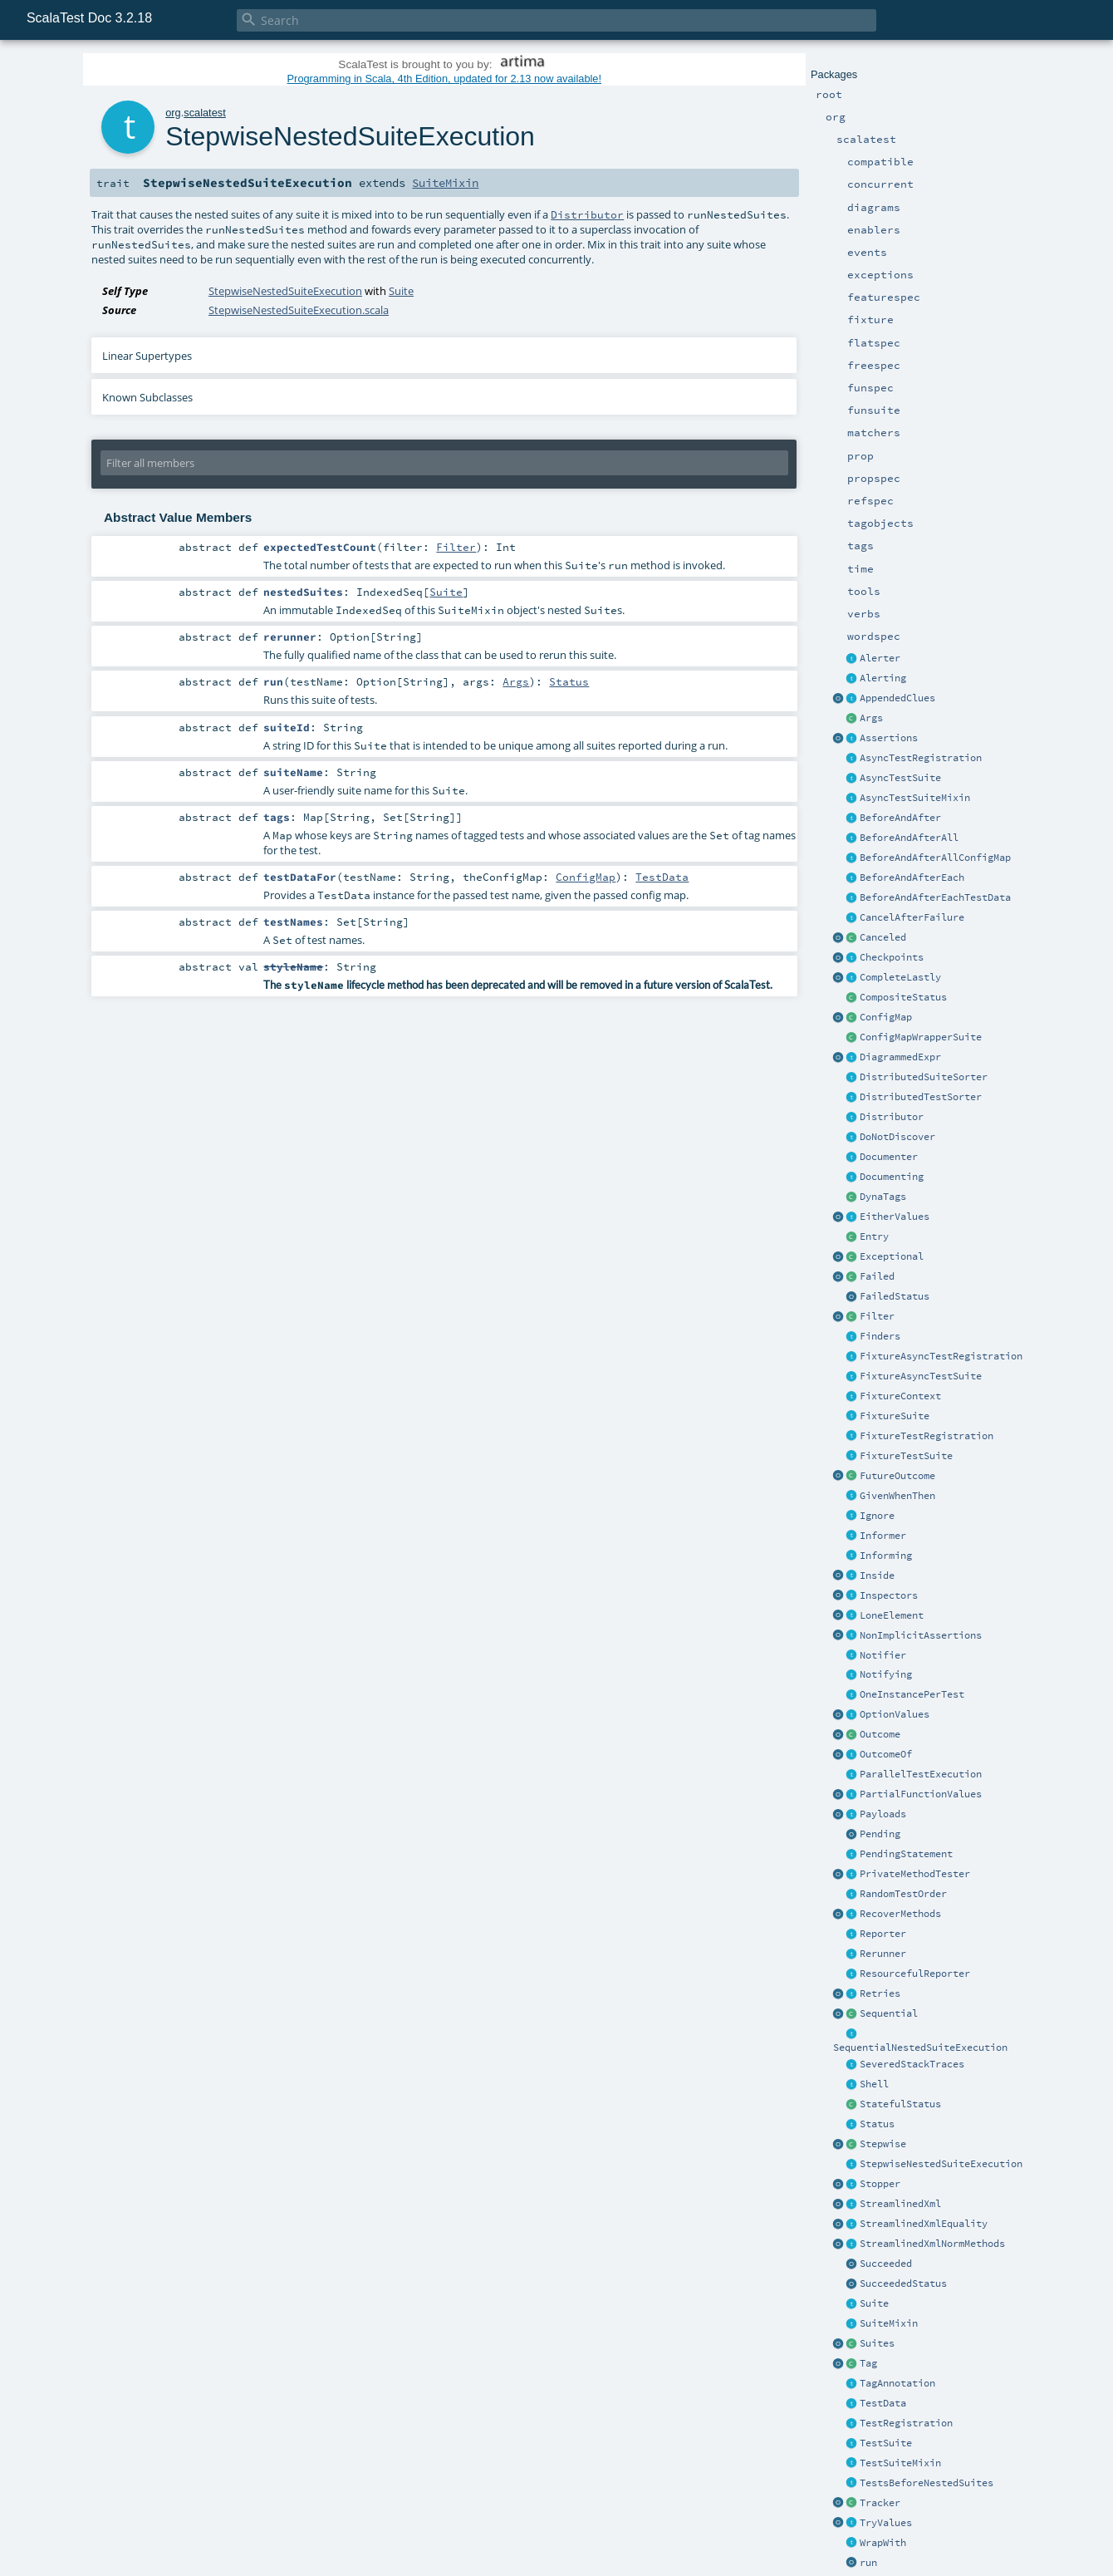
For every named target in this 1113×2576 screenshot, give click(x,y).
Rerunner (883, 1953)
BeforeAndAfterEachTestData (935, 897)
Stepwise (883, 2144)
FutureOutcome (897, 1476)
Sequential (889, 2013)
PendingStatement (906, 1854)
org (173, 112)
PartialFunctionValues (921, 1794)
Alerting (883, 678)
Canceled (883, 937)
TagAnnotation (897, 2383)
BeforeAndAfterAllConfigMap (935, 857)
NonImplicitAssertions (921, 1635)
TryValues (886, 2523)
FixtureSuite (894, 1416)
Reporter (883, 1933)
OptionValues (894, 1714)
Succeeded (886, 2263)
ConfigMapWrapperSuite (921, 1037)
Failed (877, 1276)
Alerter (880, 658)
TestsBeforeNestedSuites (926, 2483)
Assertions (889, 738)
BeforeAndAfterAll (909, 837)
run (868, 2563)
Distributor (892, 1117)
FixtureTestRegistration (926, 1436)
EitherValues (894, 1216)
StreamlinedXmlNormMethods (932, 2243)
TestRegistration (906, 2423)
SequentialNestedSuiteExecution (920, 2047)
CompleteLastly (900, 977)
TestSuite (886, 2443)
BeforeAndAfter (900, 817)
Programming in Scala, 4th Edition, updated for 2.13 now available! (444, 78)
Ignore (877, 1516)
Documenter (889, 1157)
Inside (877, 1575)
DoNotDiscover (897, 1137)
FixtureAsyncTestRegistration (941, 1356)
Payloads (883, 1814)
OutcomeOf (886, 1754)
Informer (883, 1535)
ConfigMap (886, 1017)
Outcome (880, 1734)
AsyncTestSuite (900, 778)
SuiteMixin (889, 2323)
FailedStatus (894, 1296)
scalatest (205, 112)
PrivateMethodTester (915, 1874)
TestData (883, 2403)
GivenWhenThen (897, 1496)
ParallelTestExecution (921, 1774)
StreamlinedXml (900, 2204)
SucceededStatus (903, 2283)
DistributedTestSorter (921, 1097)
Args (871, 718)
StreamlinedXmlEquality (924, 2223)
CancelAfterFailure (912, 917)
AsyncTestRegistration (921, 758)
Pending (880, 1834)
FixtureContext (900, 1396)
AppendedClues (897, 698)
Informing (886, 1555)
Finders (880, 1336)
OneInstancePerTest (912, 1694)
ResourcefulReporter (915, 1973)
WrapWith (883, 2543)
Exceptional (892, 1256)
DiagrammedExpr (900, 1057)
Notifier (883, 1655)
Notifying (886, 1674)
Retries (880, 1993)
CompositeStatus (903, 997)
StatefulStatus (900, 2104)
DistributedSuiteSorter (924, 1077)
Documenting (892, 1176)
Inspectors (889, 1595)
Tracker (880, 2503)
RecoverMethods (900, 1914)
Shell (874, 2084)
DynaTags (883, 1196)
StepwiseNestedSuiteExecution (941, 2164)
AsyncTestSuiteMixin (915, 798)
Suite (874, 2303)
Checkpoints (892, 957)
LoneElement (892, 1615)
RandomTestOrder (903, 1894)
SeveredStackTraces (912, 2064)
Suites (877, 2343)
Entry (874, 1236)
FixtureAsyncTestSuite (921, 1376)
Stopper (880, 2184)
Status (877, 2124)
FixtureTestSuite (906, 1456)
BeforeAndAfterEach (912, 877)
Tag (868, 2363)
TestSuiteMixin (900, 2463)
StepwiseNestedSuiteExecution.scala (298, 309)
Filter (877, 1316)
